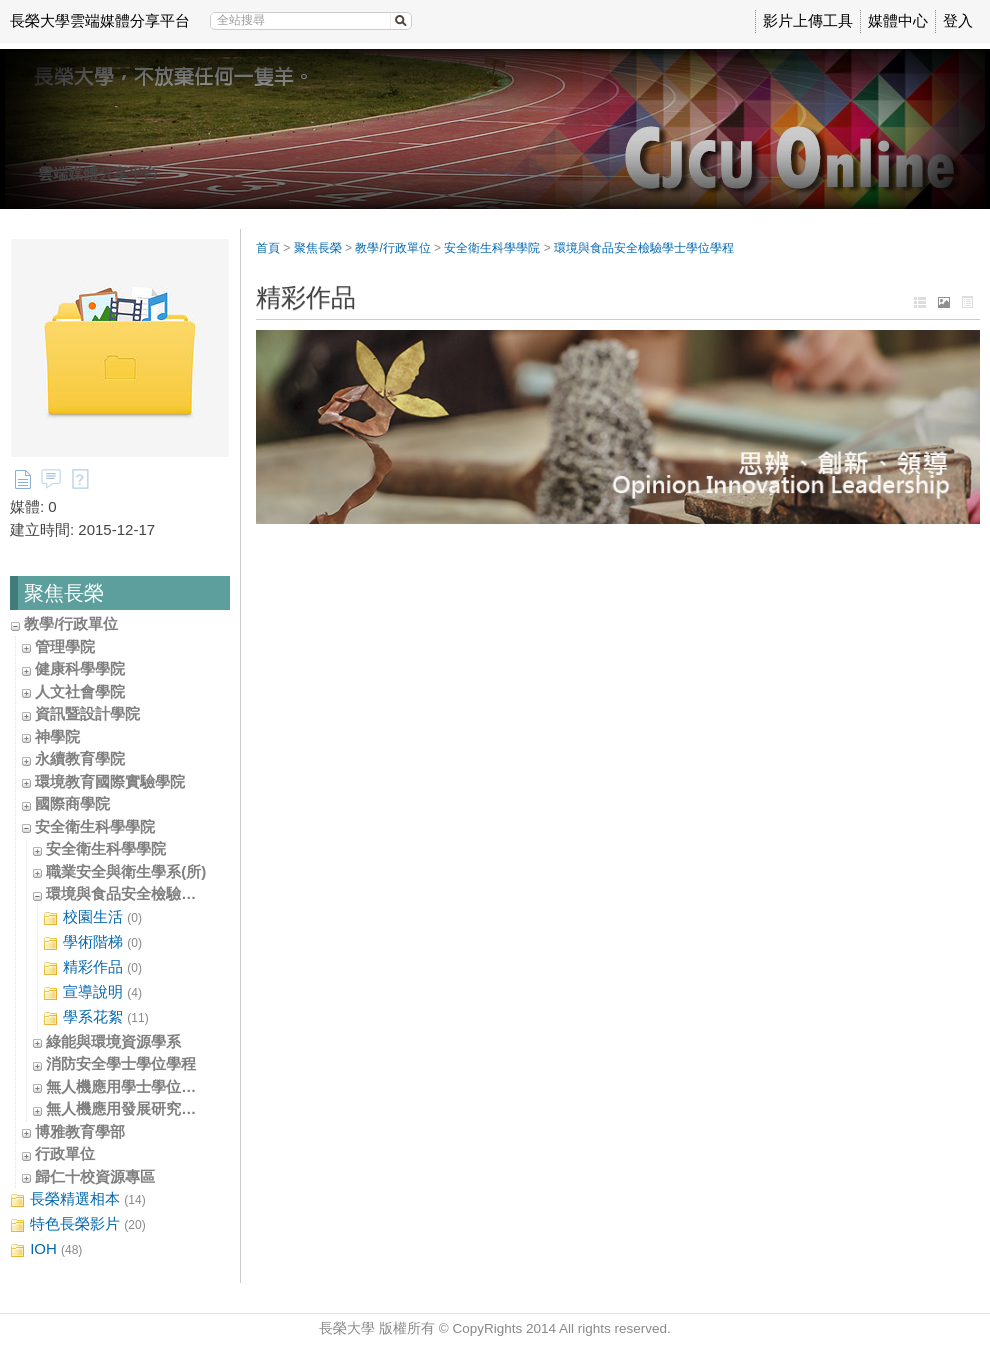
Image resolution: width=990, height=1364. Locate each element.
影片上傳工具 (808, 20)
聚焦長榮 (318, 248)
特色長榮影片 (78, 1224)
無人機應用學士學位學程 (128, 1086)
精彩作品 (92, 967)
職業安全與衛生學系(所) (126, 871)
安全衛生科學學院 (95, 826)
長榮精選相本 (78, 1199)
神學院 (57, 736)
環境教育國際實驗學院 (110, 781)
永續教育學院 (80, 758)
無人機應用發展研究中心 (128, 1108)
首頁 (268, 248)
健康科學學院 (80, 668)
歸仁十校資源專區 (95, 1176)
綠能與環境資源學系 (113, 1041)
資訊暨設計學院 (87, 713)
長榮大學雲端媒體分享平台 (100, 20)
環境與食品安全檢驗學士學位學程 (158, 893)
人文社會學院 (80, 691)
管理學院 (65, 646)
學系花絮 (96, 1017)
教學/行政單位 (71, 623)
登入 (958, 20)
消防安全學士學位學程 (121, 1063)
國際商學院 (72, 803)
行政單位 (65, 1153)
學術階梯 (92, 942)
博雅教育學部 (80, 1131)
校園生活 (92, 917)
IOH (46, 1249)
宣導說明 (92, 992)
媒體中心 (898, 20)
